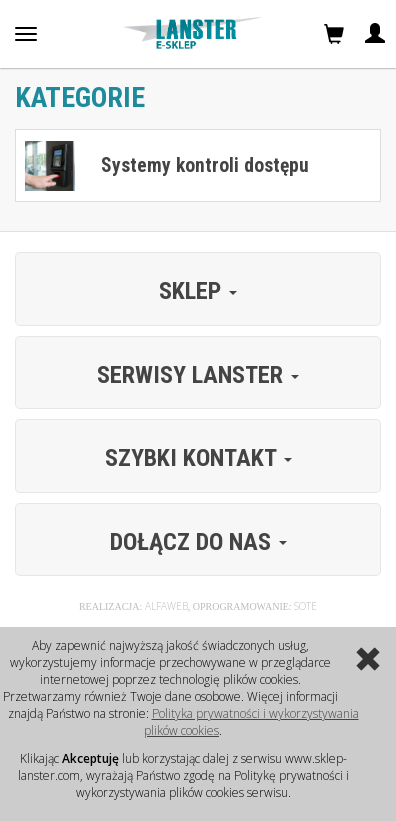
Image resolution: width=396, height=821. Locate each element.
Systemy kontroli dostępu (205, 165)
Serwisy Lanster (198, 375)
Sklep (198, 291)
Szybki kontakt (198, 458)
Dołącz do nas (198, 542)
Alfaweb (166, 606)
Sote (305, 606)
